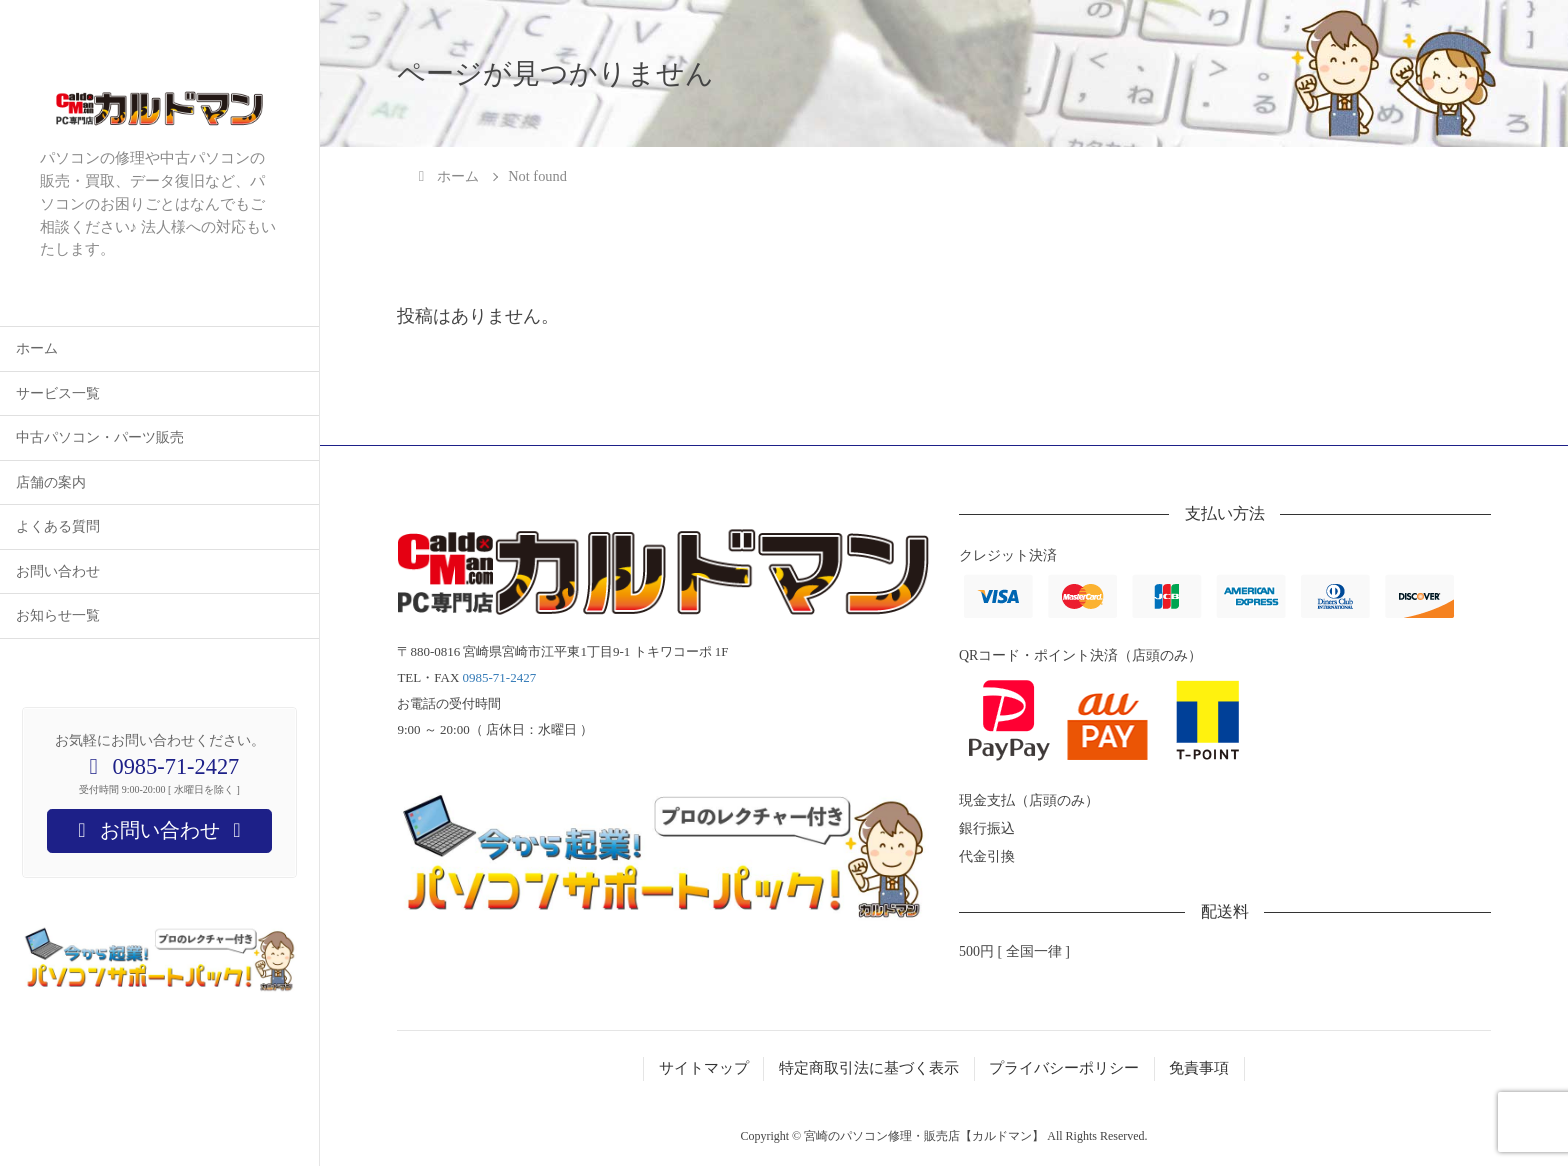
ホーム (37, 348)
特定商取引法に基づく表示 (869, 1068)
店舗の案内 (51, 482)
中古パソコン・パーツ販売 (100, 437)
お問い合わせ (58, 571)
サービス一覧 (58, 393)
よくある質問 (58, 526)
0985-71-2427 (500, 677)
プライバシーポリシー (1064, 1068)
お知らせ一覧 (58, 615)
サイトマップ (704, 1068)
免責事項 (1199, 1068)
